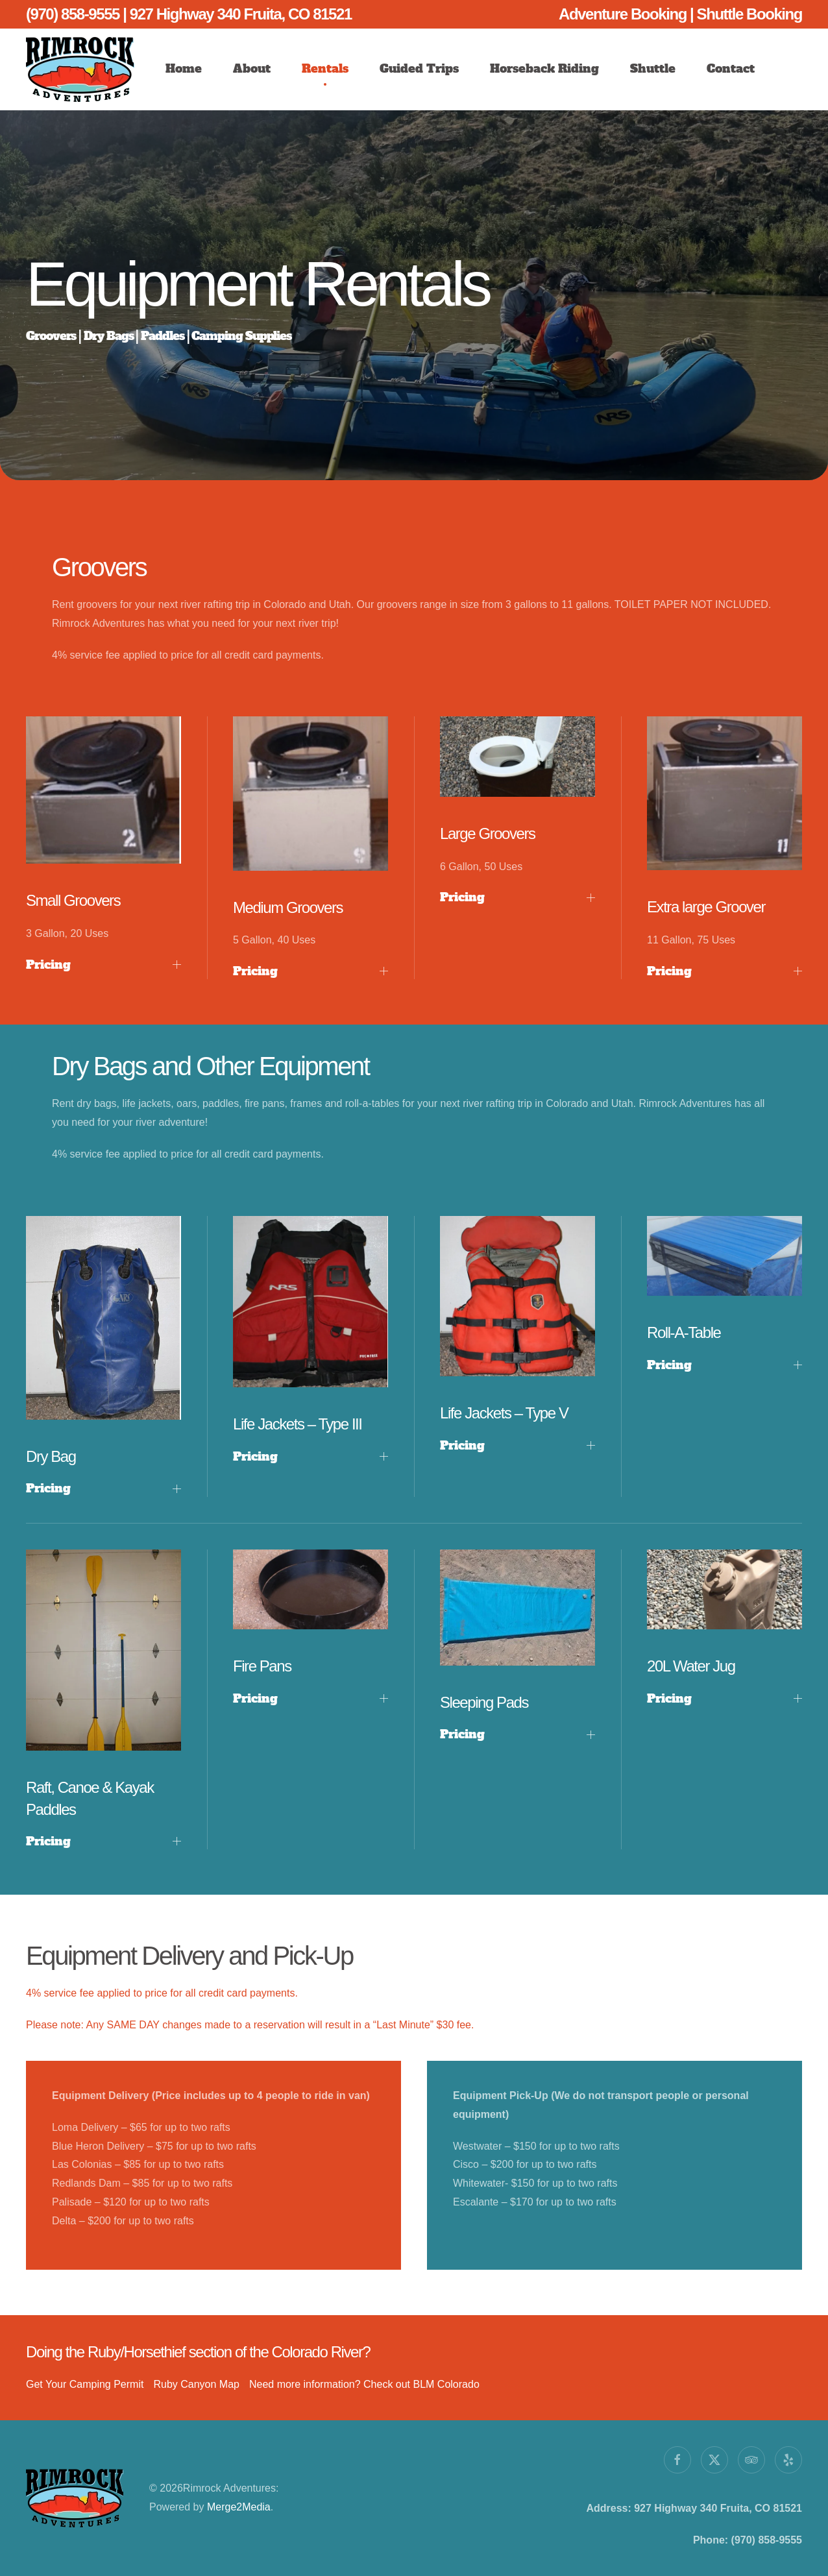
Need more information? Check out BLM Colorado (364, 2384)
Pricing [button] (103, 964)
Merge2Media (238, 2506)
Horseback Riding (544, 68)
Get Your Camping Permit (84, 2384)
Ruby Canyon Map (196, 2384)
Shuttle (653, 68)
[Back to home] (80, 69)
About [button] (252, 68)
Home (183, 68)
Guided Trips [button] (419, 68)
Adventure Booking (624, 14)
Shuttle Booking (749, 14)
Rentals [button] (325, 68)
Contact (731, 68)
